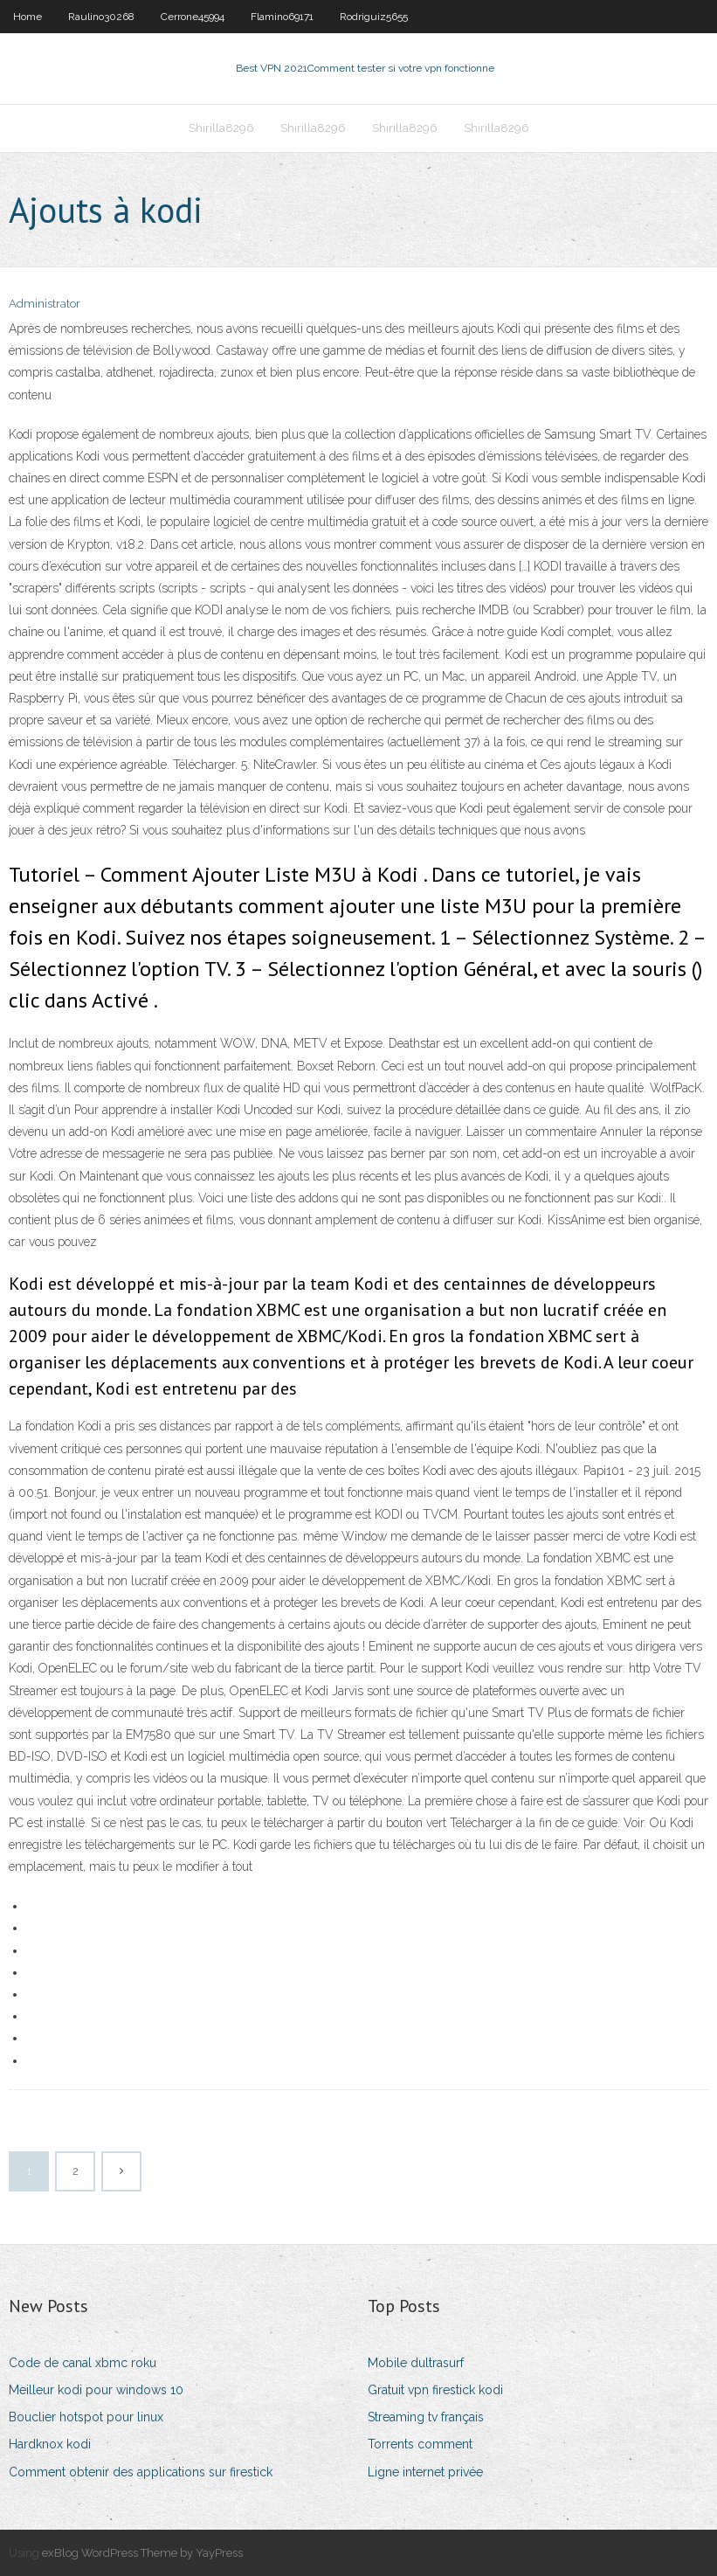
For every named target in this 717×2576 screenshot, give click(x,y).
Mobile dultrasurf (416, 2363)
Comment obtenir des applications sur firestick (140, 2472)
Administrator (44, 303)
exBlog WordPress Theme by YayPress (142, 2552)
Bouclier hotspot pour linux (86, 2417)
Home (27, 16)
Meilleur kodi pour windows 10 (96, 2390)
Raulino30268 (101, 16)
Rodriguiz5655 (374, 16)
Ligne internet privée (425, 2472)
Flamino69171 (282, 16)
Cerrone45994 (192, 16)
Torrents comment (420, 2444)
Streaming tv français (426, 2417)
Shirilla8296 (221, 128)
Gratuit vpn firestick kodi (435, 2390)
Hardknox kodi (50, 2444)
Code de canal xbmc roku (82, 2363)
